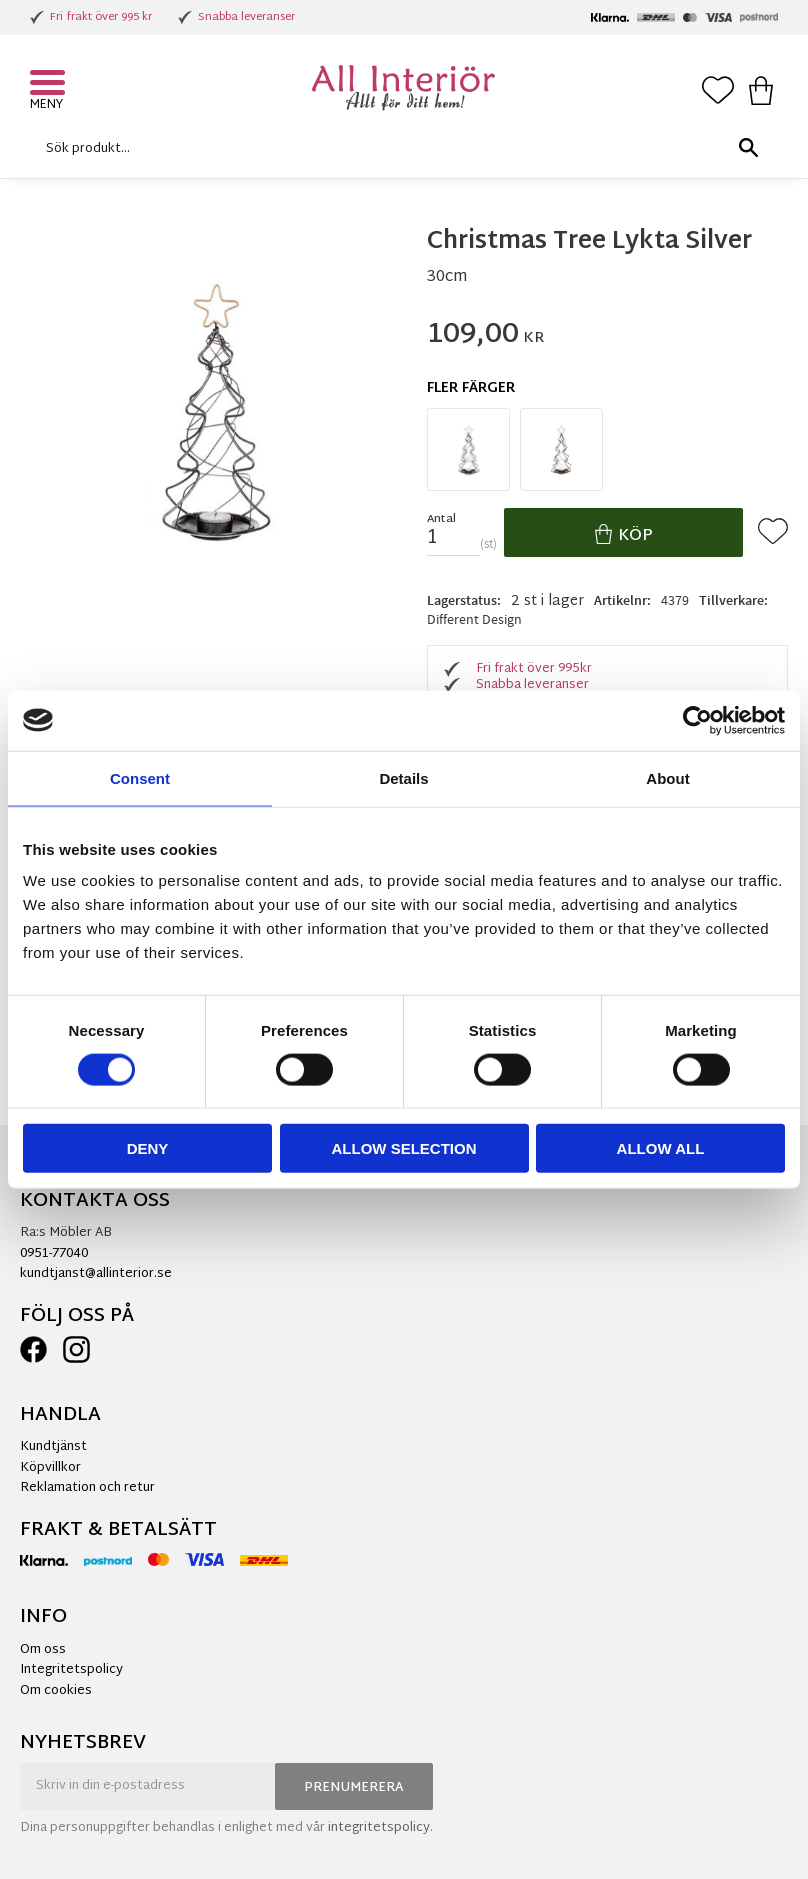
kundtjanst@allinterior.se (96, 1274)
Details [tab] (403, 777)
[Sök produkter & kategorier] (399, 148)
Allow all (661, 1148)
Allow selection (404, 1148)
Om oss (43, 1650)
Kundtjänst (53, 1447)
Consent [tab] (140, 777)
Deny (148, 1148)
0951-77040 (54, 1254)
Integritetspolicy (71, 1670)
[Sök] (748, 148)
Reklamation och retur (87, 1488)
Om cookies (56, 1691)
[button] (50, 85)
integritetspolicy (379, 1828)
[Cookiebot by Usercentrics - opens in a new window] (697, 720)
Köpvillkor (50, 1468)
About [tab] (667, 777)
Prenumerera (354, 1788)
